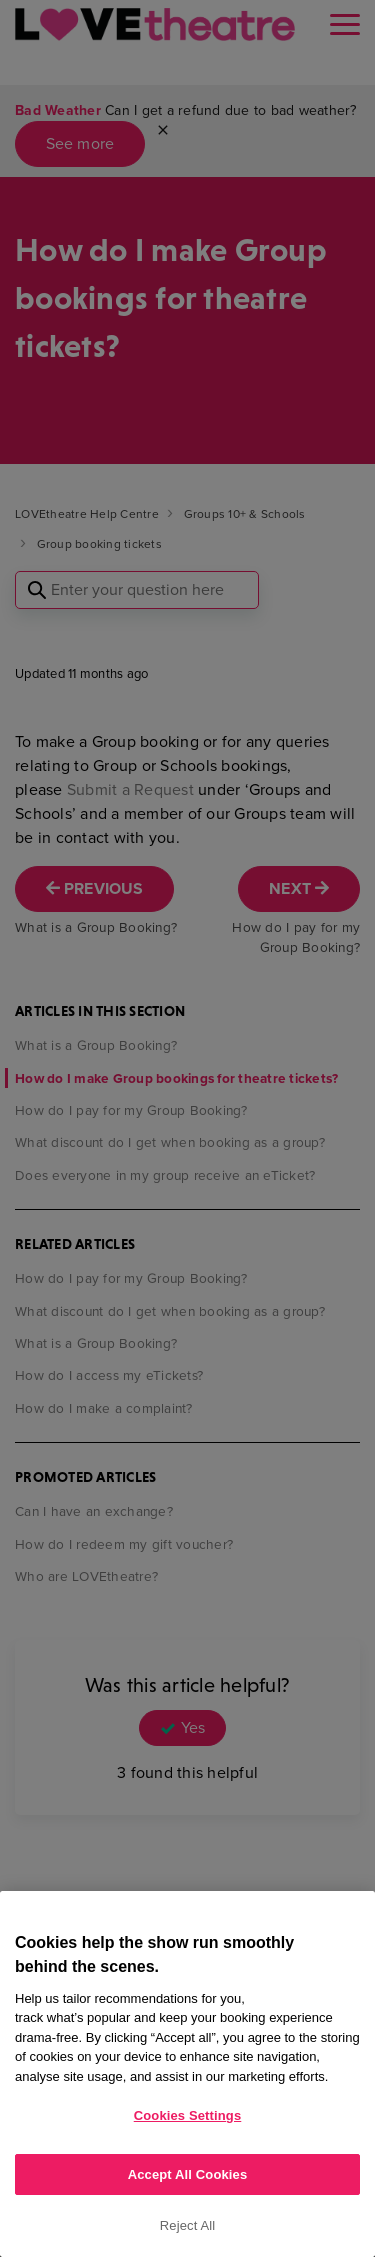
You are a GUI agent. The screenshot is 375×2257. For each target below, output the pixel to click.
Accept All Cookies (188, 2174)
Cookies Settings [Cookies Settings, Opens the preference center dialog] (188, 2115)
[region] (187, 2074)
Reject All (188, 2225)
